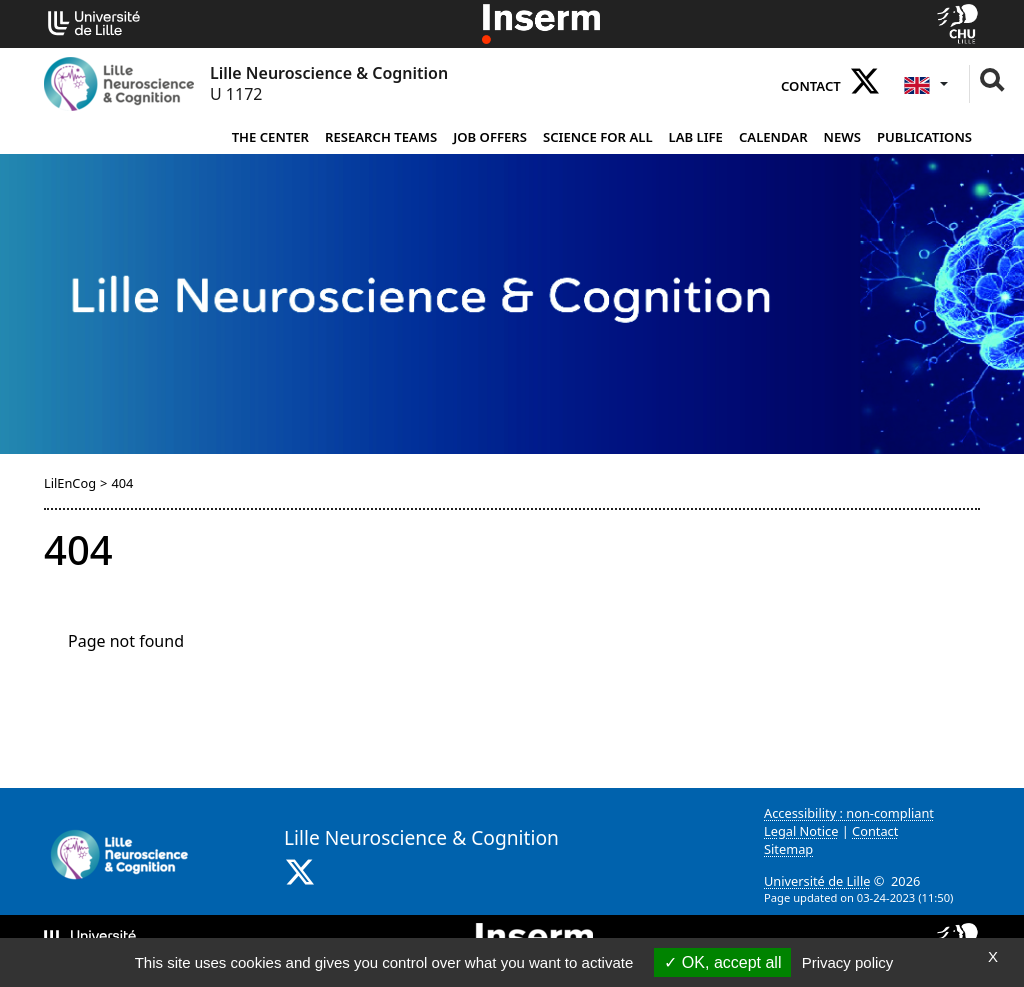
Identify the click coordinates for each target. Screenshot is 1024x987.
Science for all (598, 137)
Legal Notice (801, 831)
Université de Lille (817, 881)
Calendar (773, 137)
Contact (811, 86)
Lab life (696, 137)
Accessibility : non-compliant (849, 813)
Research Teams (381, 137)
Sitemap (788, 849)
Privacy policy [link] (848, 962)
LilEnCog (70, 483)
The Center (270, 137)
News (842, 137)
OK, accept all (722, 962)
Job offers (490, 137)
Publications (924, 137)
